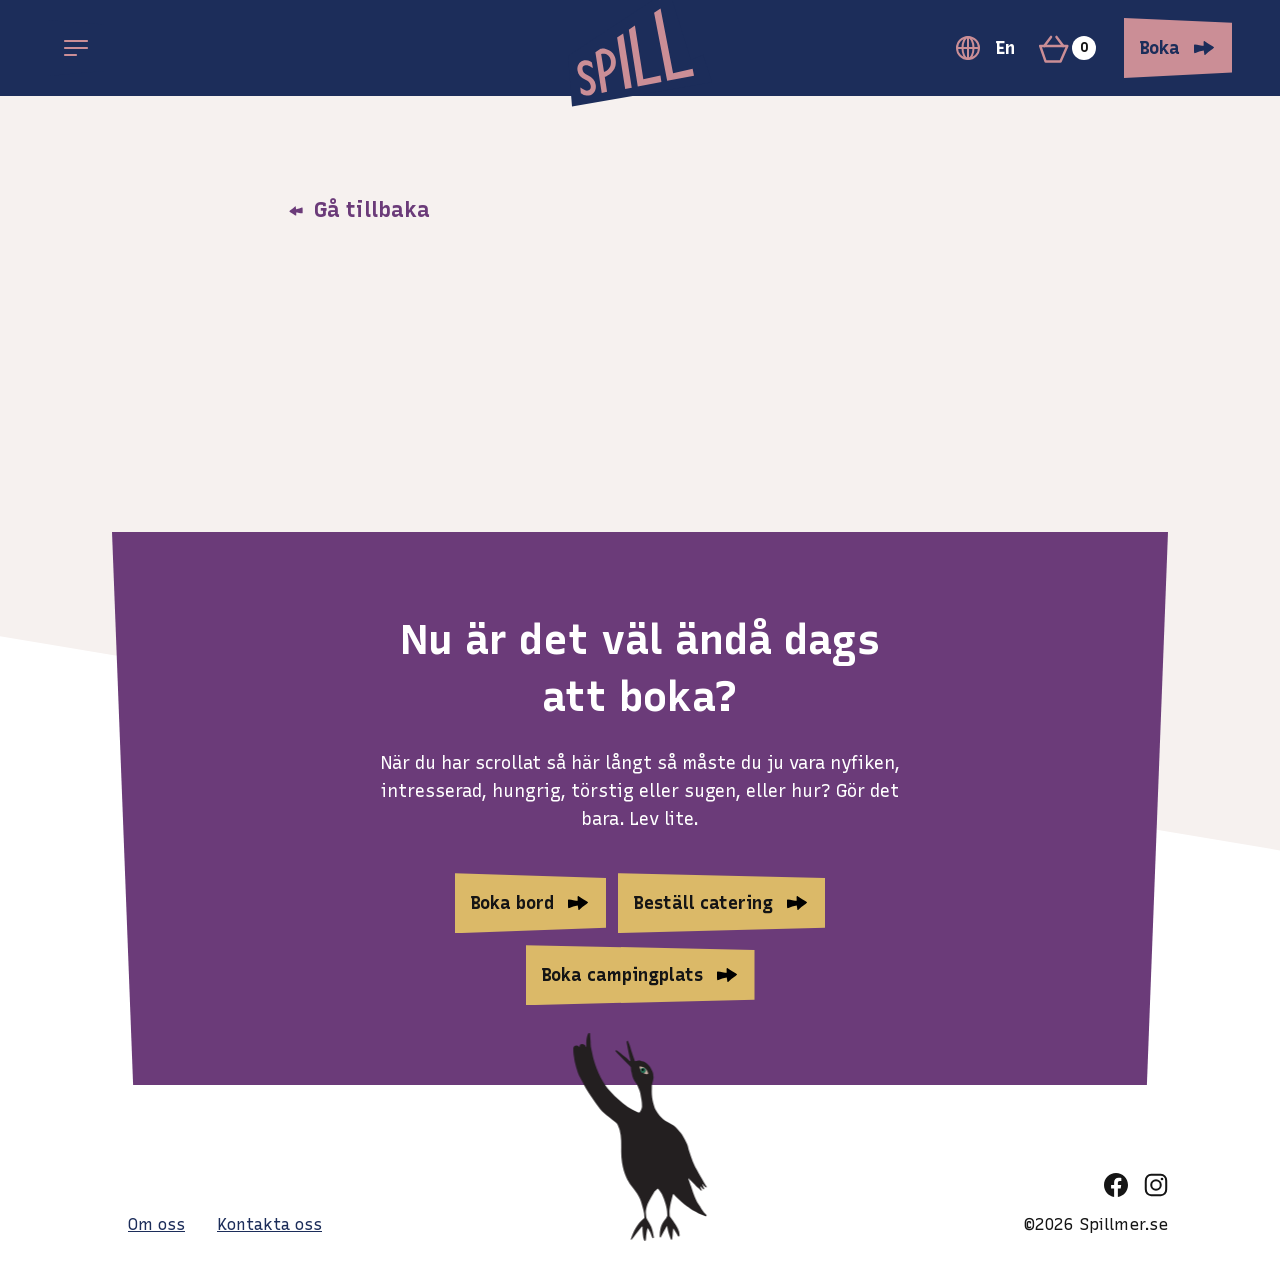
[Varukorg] (1075, 48)
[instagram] (1156, 1185)
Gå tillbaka (359, 209)
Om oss (156, 1224)
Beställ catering (703, 902)
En (985, 48)
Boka (1160, 48)
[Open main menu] (76, 48)
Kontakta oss (269, 1224)
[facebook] (1116, 1185)
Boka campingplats (622, 974)
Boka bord (512, 902)
